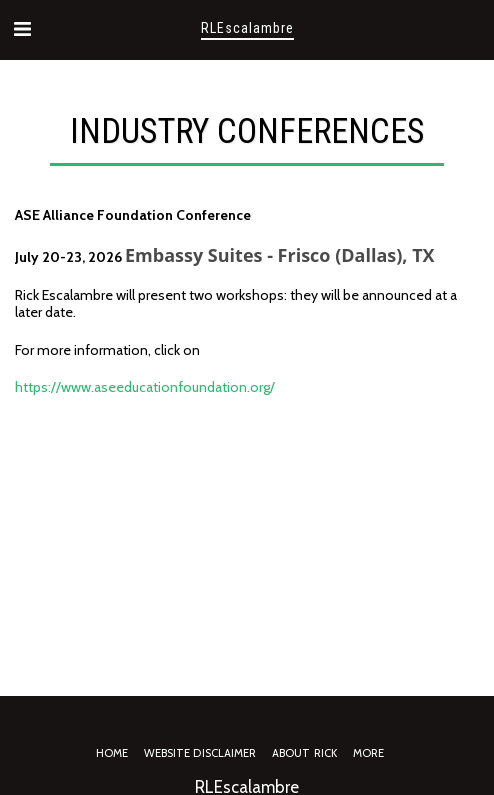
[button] (22, 29)
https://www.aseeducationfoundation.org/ (145, 387)
